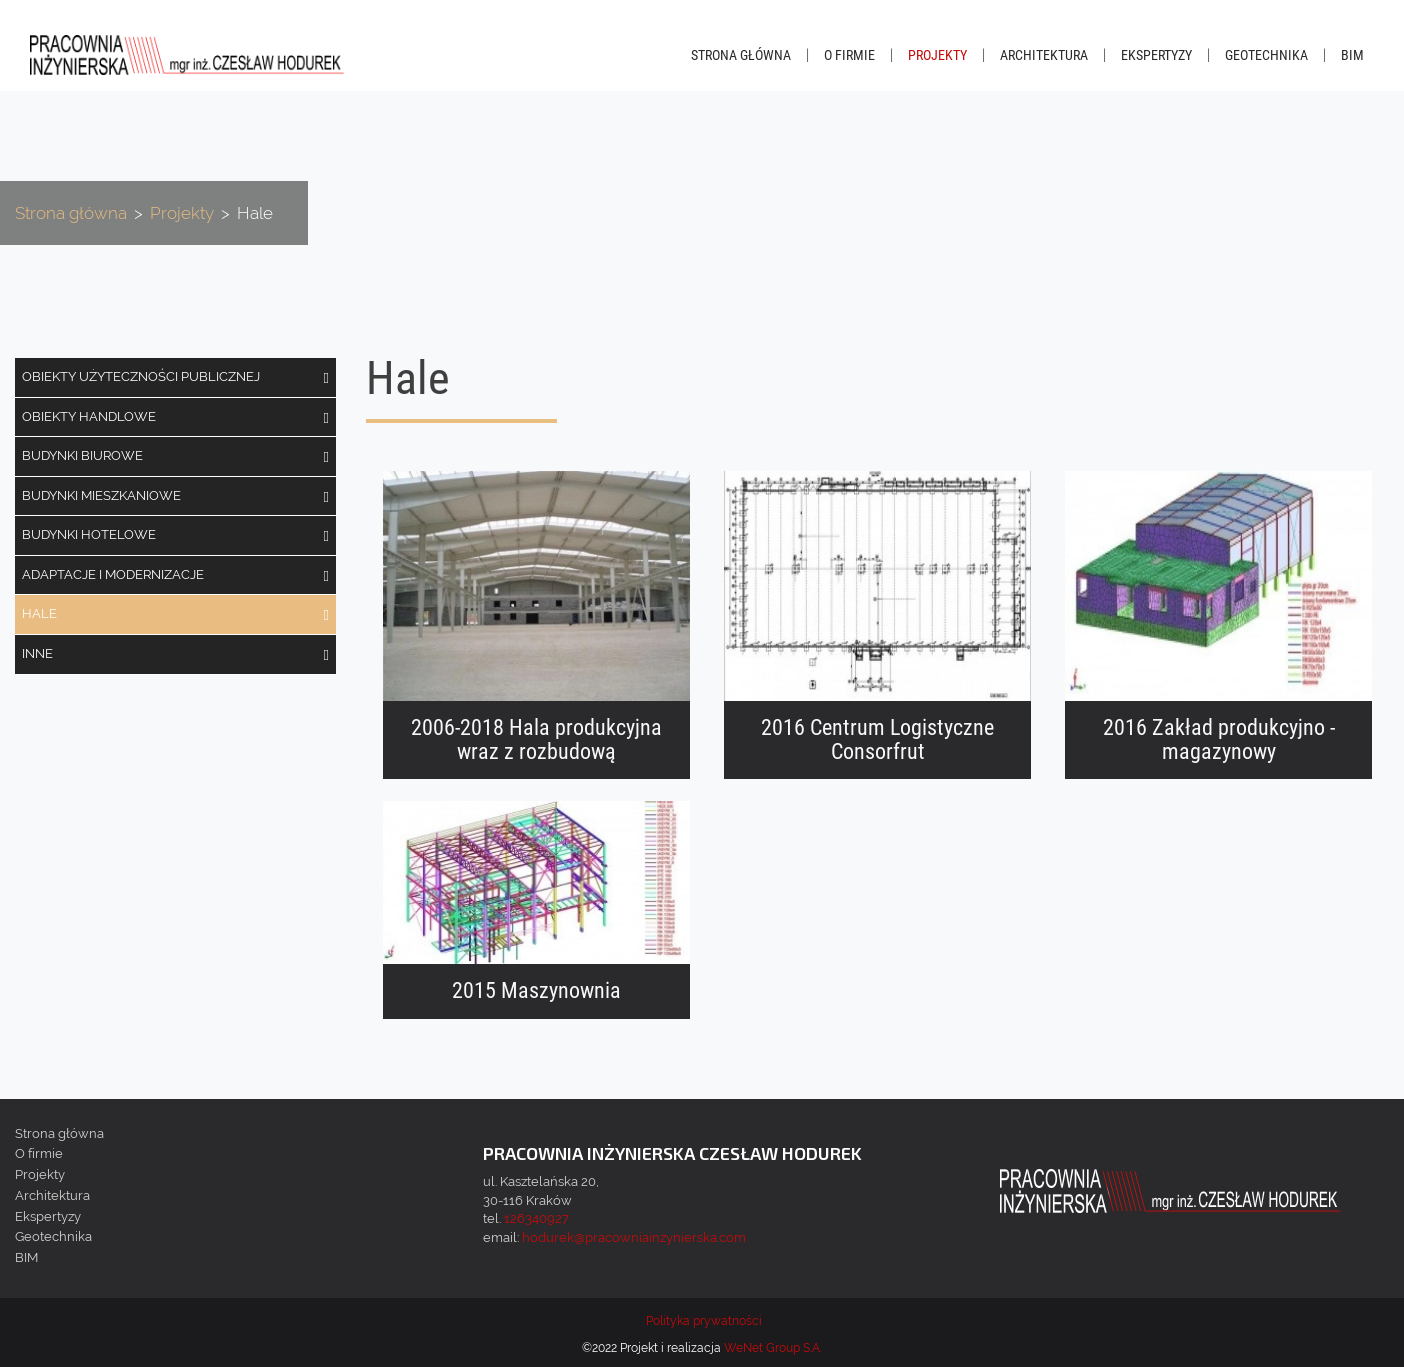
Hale (39, 613)
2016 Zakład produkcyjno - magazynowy (1219, 740)
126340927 (536, 1218)
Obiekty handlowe (89, 416)
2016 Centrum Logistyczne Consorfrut (877, 740)
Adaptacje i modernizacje (113, 574)
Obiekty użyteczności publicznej (141, 376)
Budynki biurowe (82, 455)
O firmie (849, 55)
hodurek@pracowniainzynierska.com (634, 1237)
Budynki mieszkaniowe (101, 495)
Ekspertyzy (1156, 55)
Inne (37, 653)
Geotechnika (1266, 55)
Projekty (937, 55)
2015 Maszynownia (536, 991)
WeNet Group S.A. (773, 1348)
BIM (1352, 55)
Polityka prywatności (704, 1321)
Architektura (1044, 55)
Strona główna (741, 55)
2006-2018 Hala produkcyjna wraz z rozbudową (536, 740)
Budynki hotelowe (89, 534)
